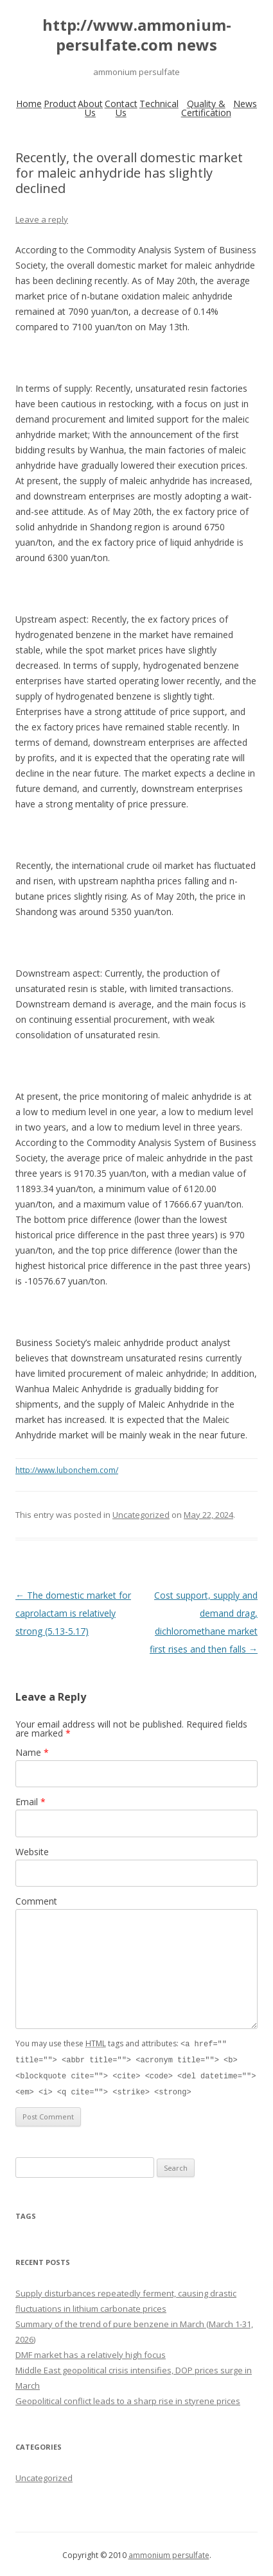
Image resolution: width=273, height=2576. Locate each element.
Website (32, 1852)
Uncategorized (141, 1514)
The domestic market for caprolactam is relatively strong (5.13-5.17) (73, 1613)
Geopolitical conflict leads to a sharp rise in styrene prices (127, 2398)
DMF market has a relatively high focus (90, 2352)
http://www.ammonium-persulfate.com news (136, 35)
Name (32, 1752)
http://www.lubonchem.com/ (66, 1470)
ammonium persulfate (168, 2552)
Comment (36, 1901)
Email (30, 1802)
